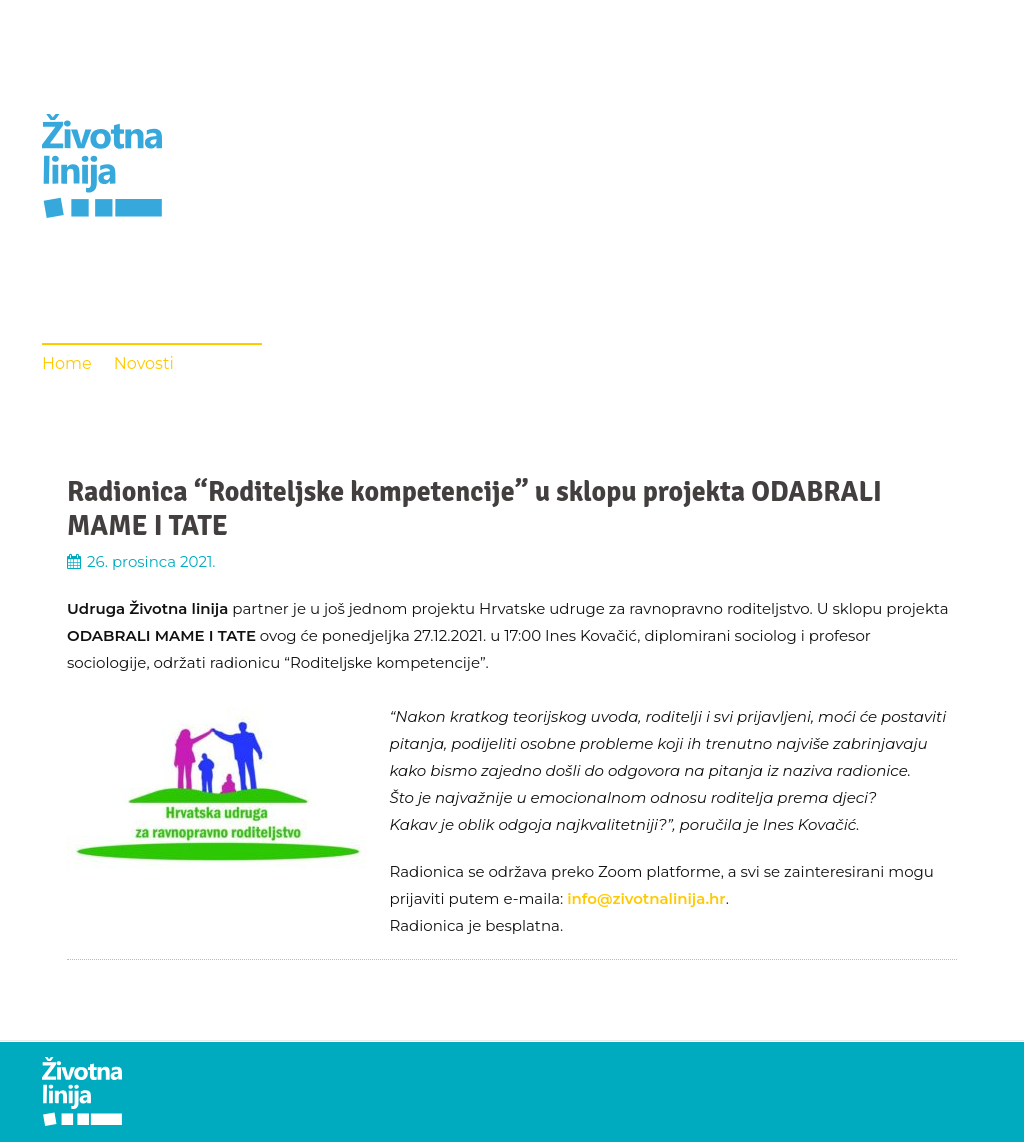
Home (67, 363)
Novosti (144, 363)
